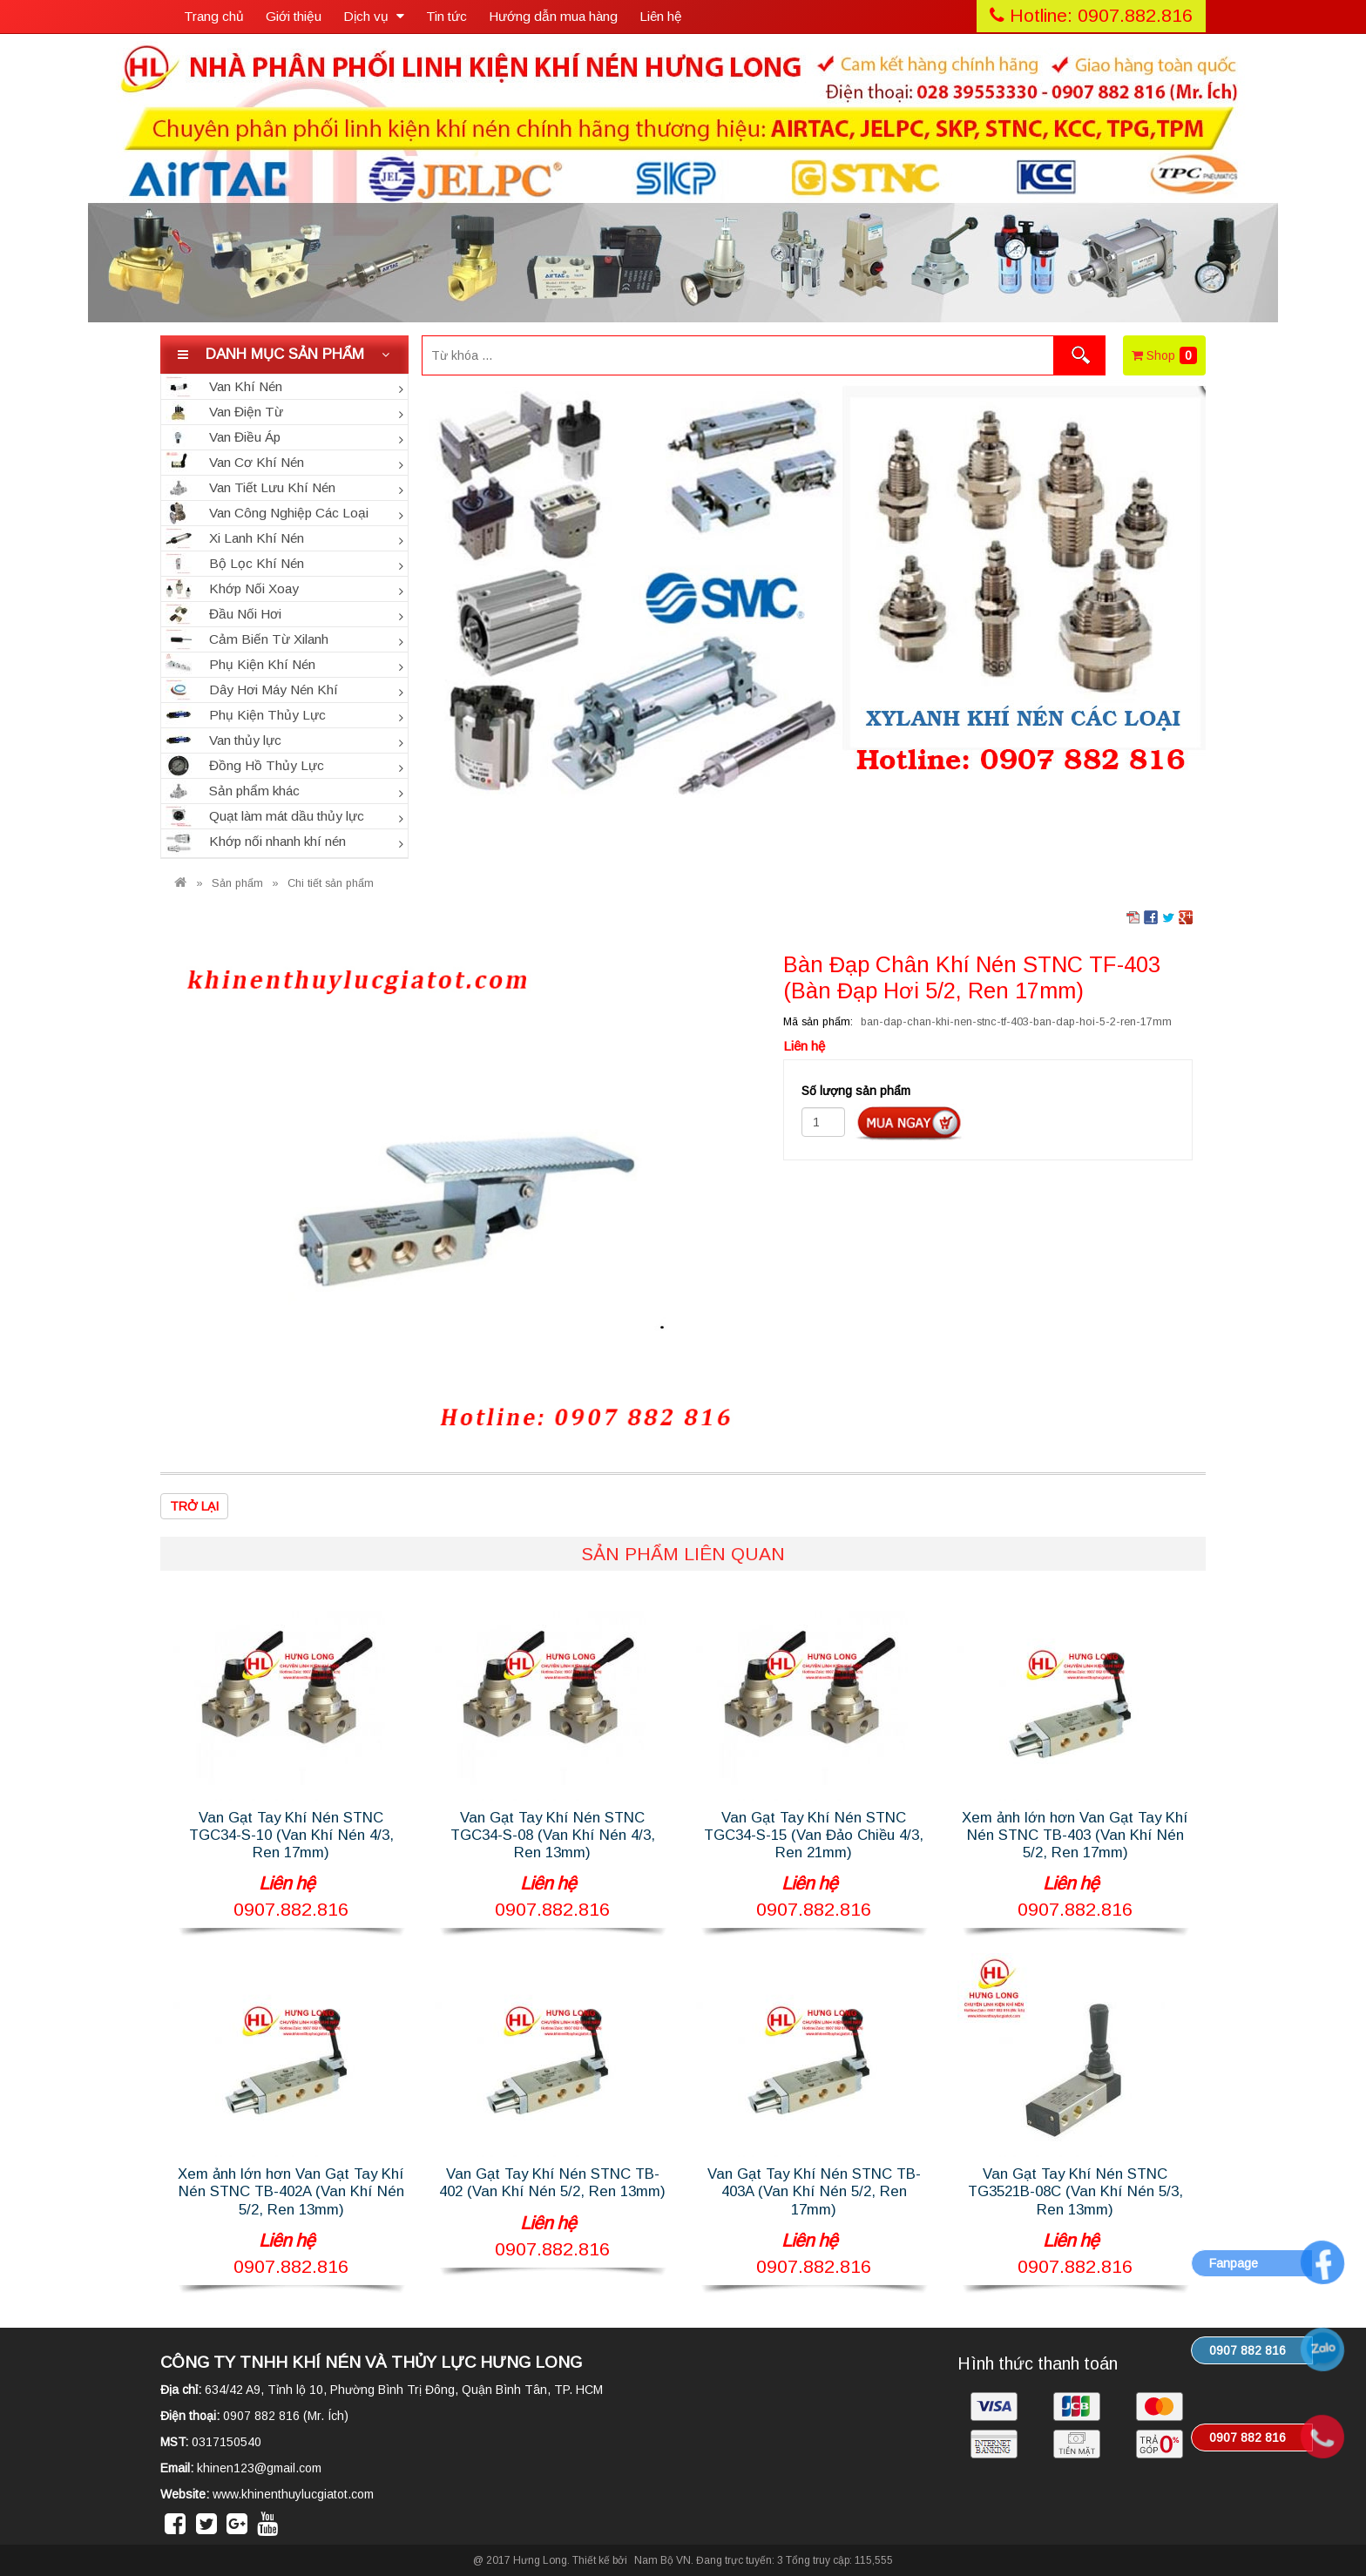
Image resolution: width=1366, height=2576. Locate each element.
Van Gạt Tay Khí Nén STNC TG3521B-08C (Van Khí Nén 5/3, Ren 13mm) (1075, 2191)
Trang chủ (214, 16)
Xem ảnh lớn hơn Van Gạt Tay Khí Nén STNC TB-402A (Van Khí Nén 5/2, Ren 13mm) (291, 2191)
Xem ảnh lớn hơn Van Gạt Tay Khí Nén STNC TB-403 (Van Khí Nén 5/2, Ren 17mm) (1075, 1835)
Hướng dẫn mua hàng (553, 16)
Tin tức (446, 16)
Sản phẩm (237, 883)
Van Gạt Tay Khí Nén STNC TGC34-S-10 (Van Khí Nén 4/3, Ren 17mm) (291, 1835)
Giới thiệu (293, 16)
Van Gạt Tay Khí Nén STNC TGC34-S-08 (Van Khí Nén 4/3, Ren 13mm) (552, 1835)
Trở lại (194, 1506)
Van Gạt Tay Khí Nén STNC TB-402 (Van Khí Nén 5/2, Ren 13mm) (552, 2183)
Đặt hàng (909, 1123)
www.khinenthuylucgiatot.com (293, 2494)
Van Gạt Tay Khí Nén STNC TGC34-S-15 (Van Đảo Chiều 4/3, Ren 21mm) (813, 1835)
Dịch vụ (373, 16)
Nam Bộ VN (662, 2560)
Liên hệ (660, 16)
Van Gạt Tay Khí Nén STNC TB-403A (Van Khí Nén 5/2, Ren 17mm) (814, 2191)
